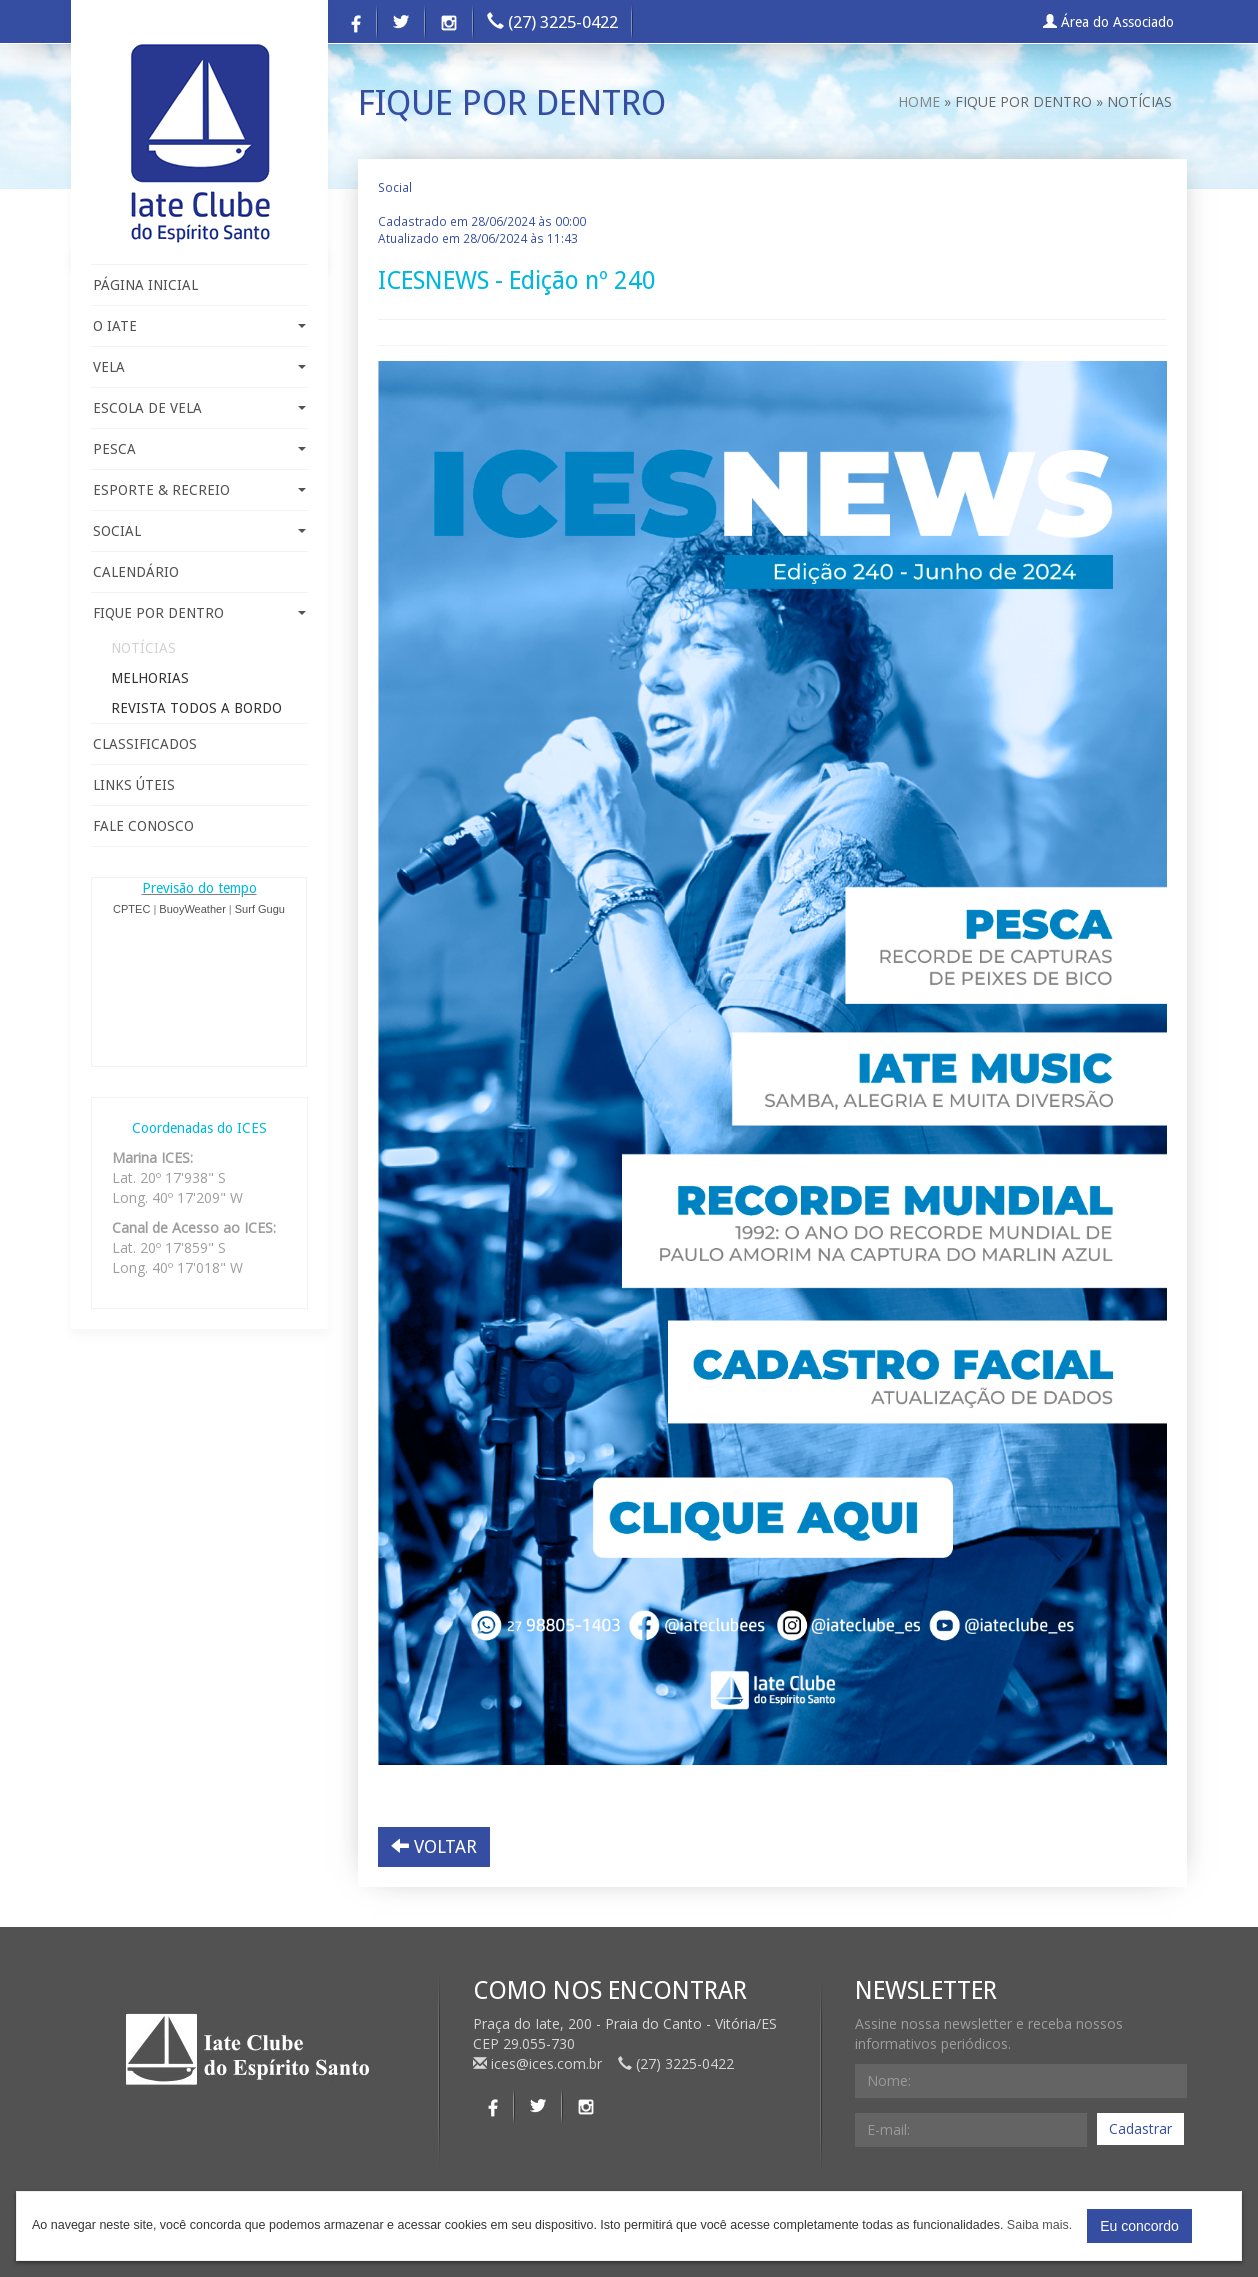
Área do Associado (1108, 22)
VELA (199, 367)
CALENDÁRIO (136, 572)
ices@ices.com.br (539, 2063)
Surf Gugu (260, 909)
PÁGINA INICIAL (145, 285)
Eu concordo (1139, 2226)
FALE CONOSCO (143, 826)
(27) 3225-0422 (552, 22)
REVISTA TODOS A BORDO (196, 708)
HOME (919, 101)
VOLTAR (434, 1846)
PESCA (199, 449)
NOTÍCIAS (143, 648)
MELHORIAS (150, 678)
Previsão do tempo (199, 888)
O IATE (199, 326)
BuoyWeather (192, 909)
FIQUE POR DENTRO (199, 613)
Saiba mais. (1039, 2225)
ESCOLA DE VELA (199, 408)
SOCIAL (199, 531)
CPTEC (131, 909)
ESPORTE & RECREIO (199, 490)
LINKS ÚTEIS (134, 785)
